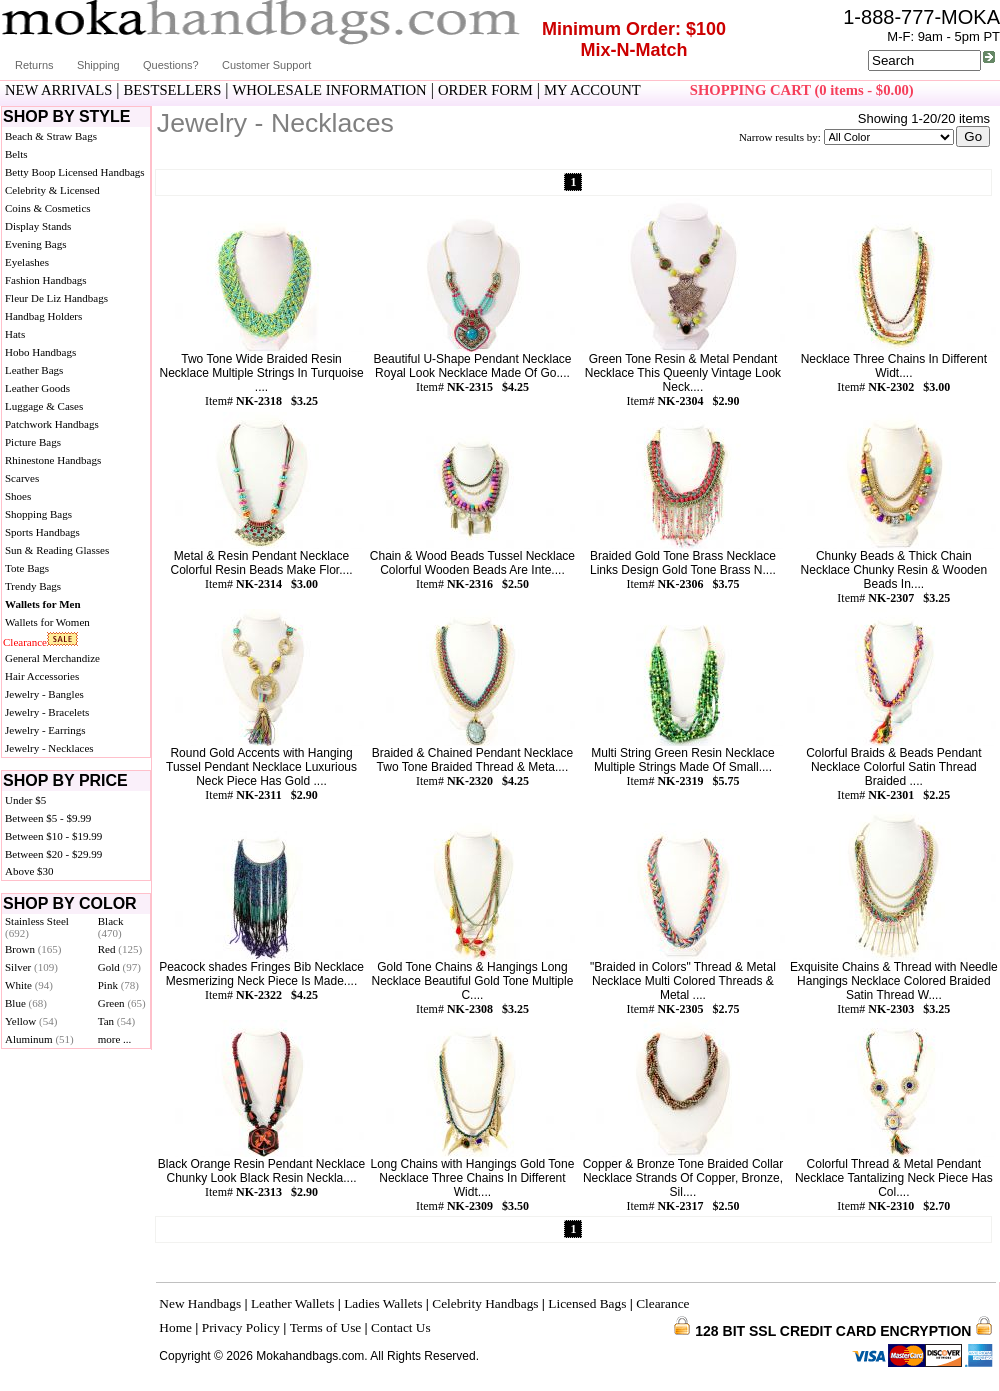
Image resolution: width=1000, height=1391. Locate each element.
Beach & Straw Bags (51, 136)
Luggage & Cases (44, 406)
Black (111, 927)
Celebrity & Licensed (52, 190)
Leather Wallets (292, 1303)
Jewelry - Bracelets (47, 712)
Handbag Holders (43, 316)
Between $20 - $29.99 (53, 854)
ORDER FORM (485, 90)
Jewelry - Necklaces (49, 748)
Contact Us (401, 1327)
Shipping (98, 65)
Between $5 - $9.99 (48, 818)
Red (120, 949)
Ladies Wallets (383, 1303)
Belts (16, 154)
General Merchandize (52, 658)
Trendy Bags (33, 586)
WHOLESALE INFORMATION (330, 90)
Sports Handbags (42, 532)
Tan (116, 1021)
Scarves (22, 478)
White (29, 985)
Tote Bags (27, 568)
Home (175, 1327)
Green (122, 1003)
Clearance (25, 642)
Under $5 (25, 800)
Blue (26, 1003)
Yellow (31, 1021)
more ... (115, 1039)
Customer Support (266, 65)
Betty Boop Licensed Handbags (75, 172)
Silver (31, 967)
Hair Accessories (42, 676)
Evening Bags (35, 244)
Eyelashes (27, 262)
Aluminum (39, 1039)
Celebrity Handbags (485, 1303)
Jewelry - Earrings (45, 730)
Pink (118, 985)
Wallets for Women (47, 622)
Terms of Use (326, 1327)
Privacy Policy (241, 1327)
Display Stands (38, 226)
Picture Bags (33, 442)
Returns (34, 65)
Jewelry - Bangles (44, 694)
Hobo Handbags (40, 352)
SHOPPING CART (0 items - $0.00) (802, 90)
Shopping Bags (38, 514)
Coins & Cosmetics (48, 208)
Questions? (171, 65)
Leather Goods (37, 388)
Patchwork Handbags (52, 424)
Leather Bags (34, 370)
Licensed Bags (587, 1303)
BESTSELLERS (173, 90)
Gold (119, 967)
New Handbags (200, 1303)
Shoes (18, 496)
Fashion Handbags (46, 280)
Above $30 (29, 871)
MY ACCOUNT (592, 90)
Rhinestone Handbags (53, 460)
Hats (15, 334)
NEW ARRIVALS (58, 90)
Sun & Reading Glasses (57, 550)
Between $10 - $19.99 (53, 836)
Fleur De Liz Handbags (56, 298)
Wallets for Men (43, 604)
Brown (33, 949)
